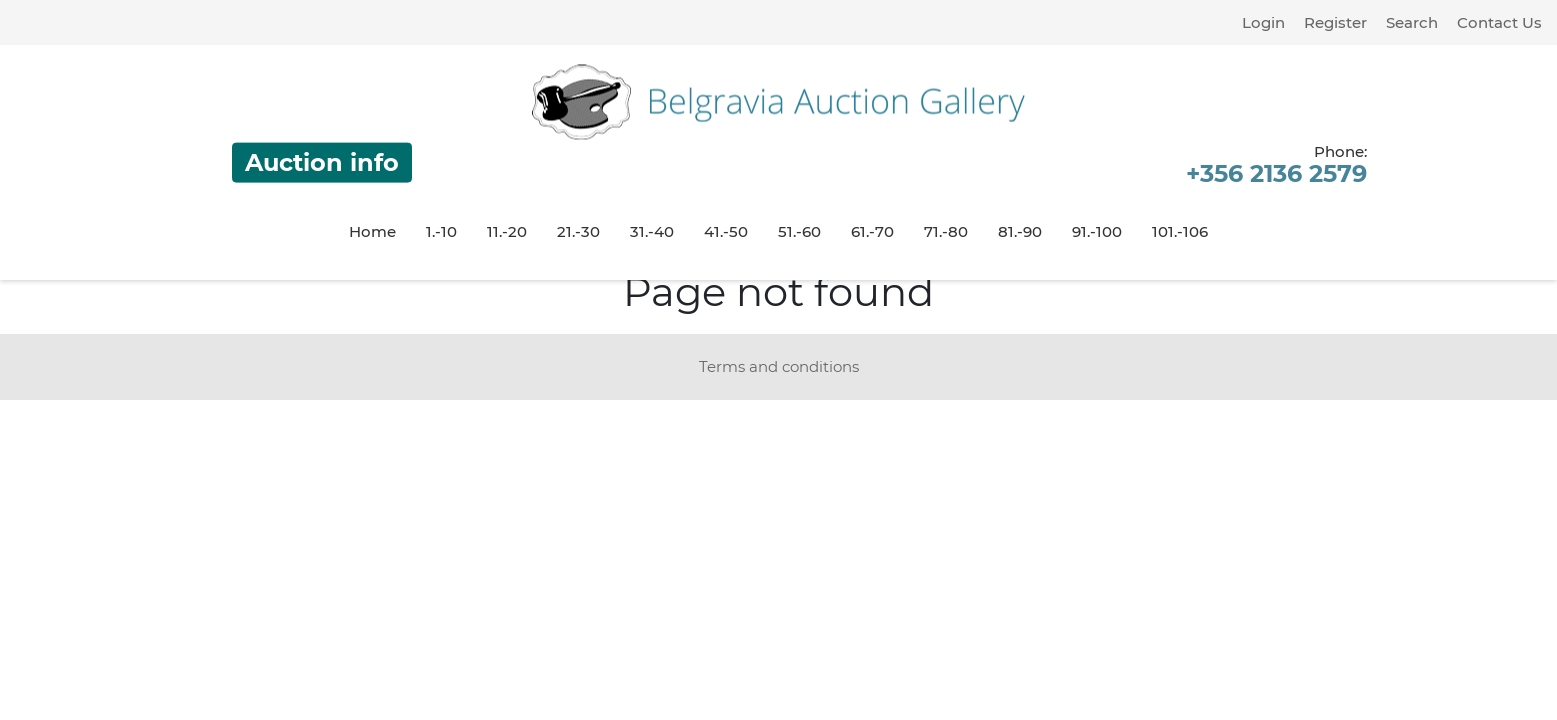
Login (1263, 22)
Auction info (322, 162)
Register (1335, 22)
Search (1412, 22)
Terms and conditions (779, 366)
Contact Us (1499, 22)
